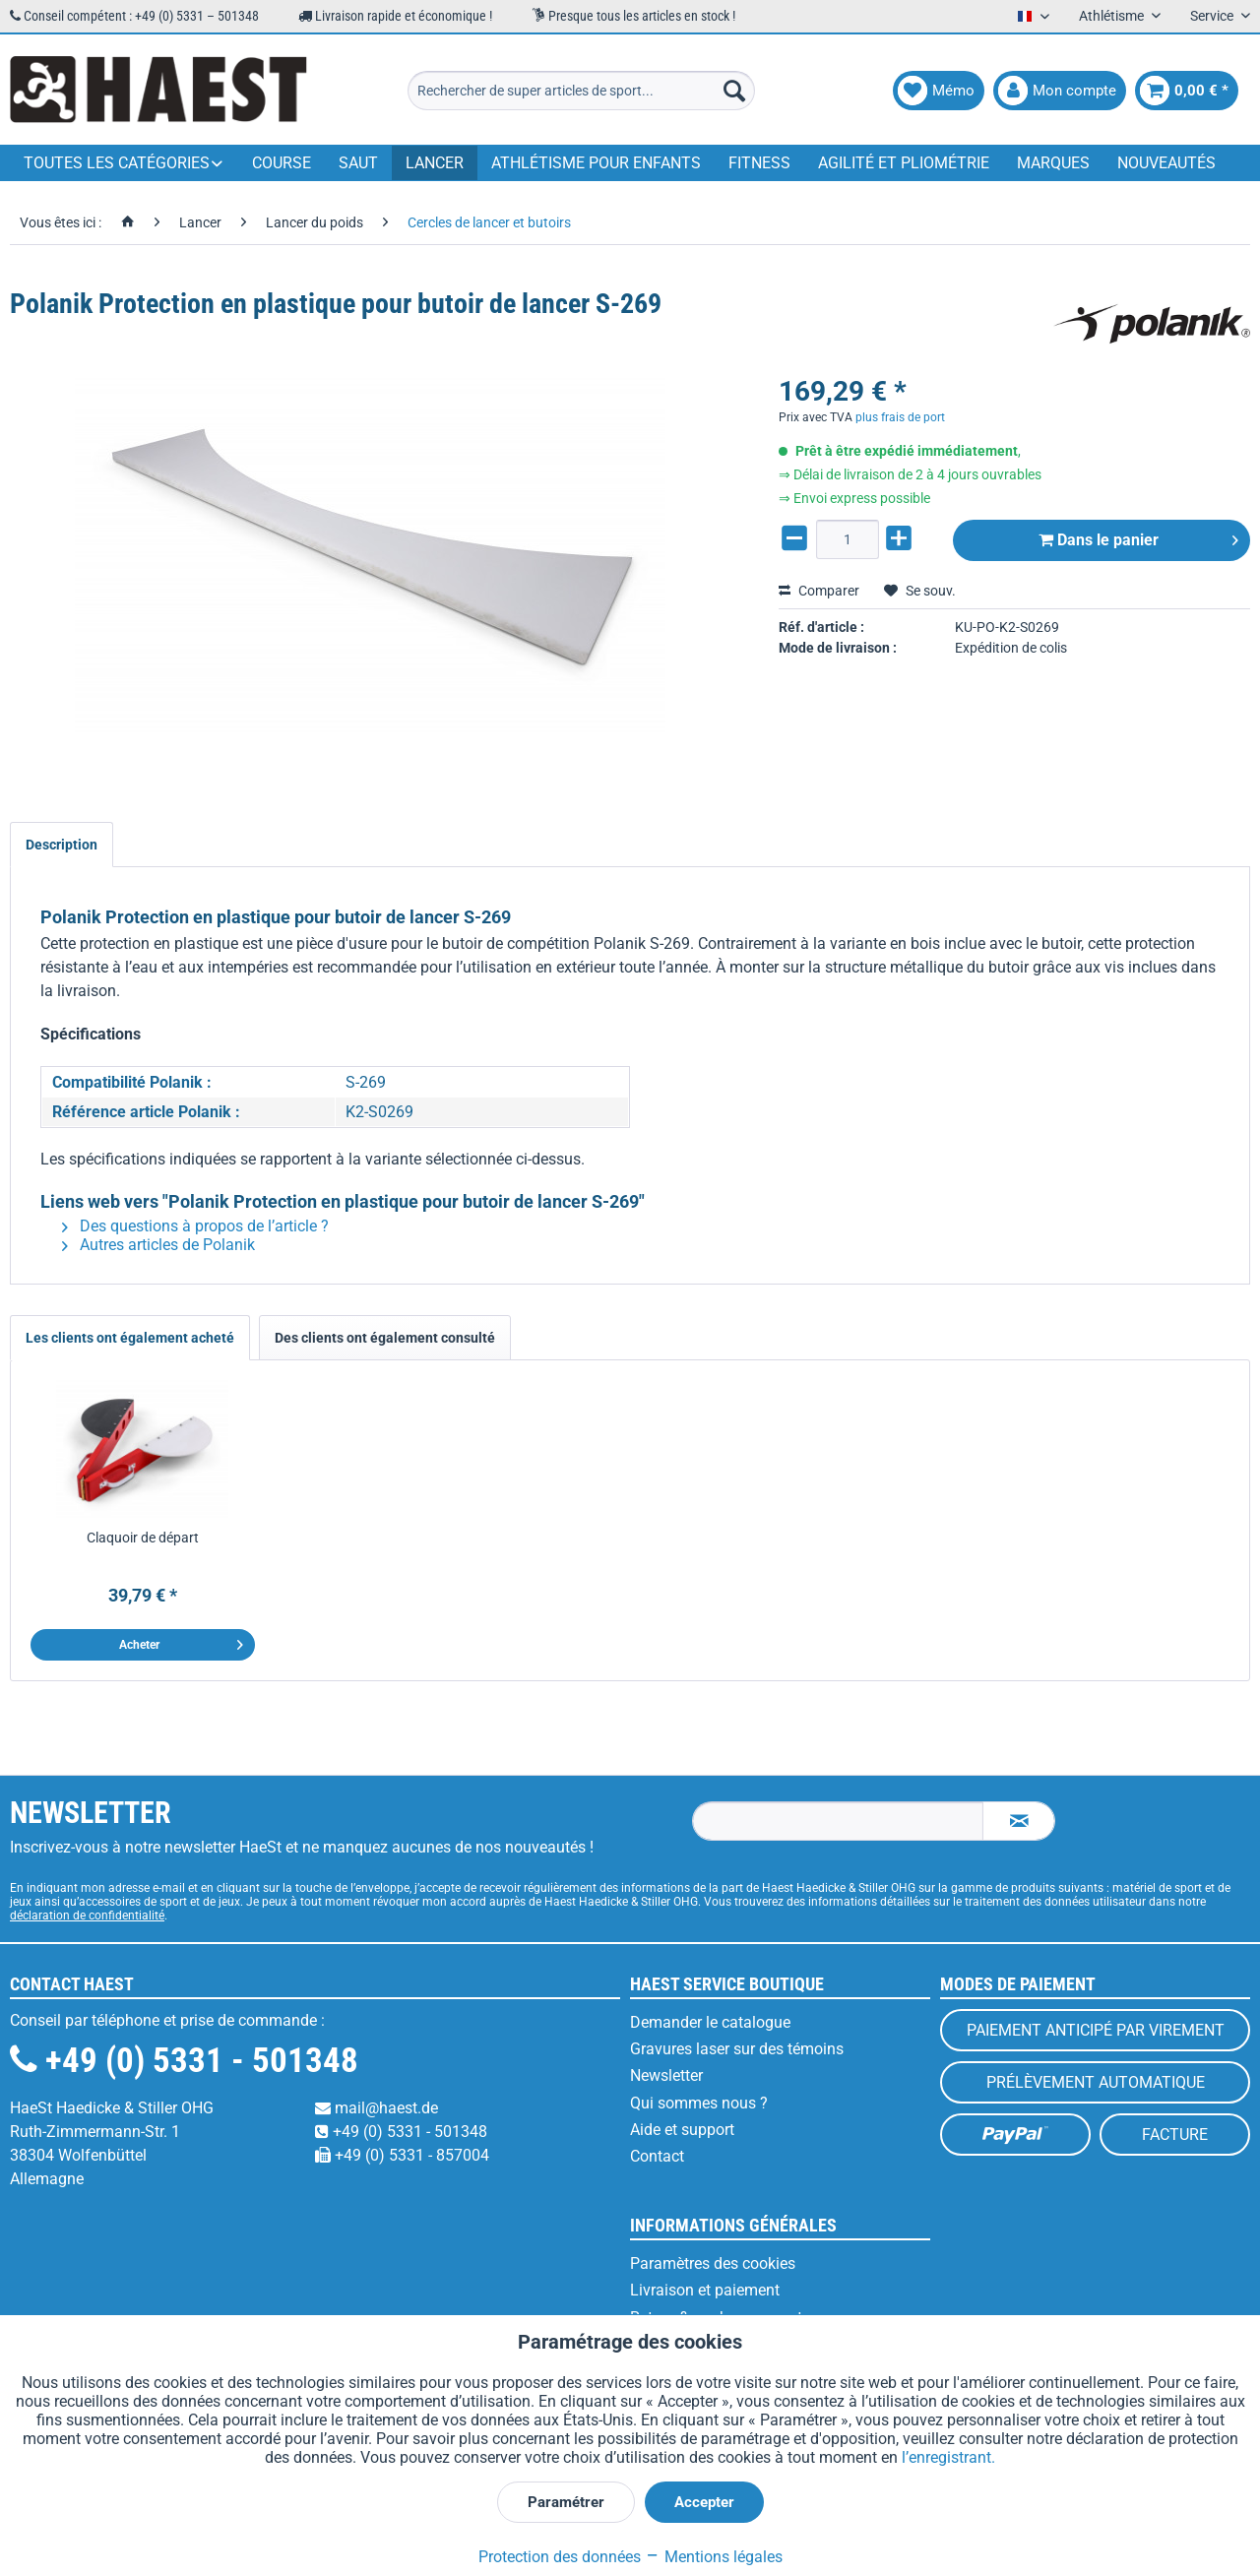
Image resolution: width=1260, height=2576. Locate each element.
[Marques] (1053, 163)
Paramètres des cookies (712, 2263)
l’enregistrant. (948, 2457)
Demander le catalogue (710, 2022)
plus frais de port (900, 417)
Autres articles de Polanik (158, 1244)
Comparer (819, 590)
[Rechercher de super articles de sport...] (581, 90)
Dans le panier (1138, 537)
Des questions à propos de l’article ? (195, 1226)
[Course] (281, 163)
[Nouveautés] (1166, 163)
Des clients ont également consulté (385, 1338)
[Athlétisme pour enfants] (596, 163)
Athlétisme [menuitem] (1113, 16)
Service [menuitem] (1213, 16)
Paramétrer (566, 2502)
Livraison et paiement (705, 2290)
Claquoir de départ (143, 1537)
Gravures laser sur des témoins (737, 2049)
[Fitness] (759, 163)
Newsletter (666, 2075)
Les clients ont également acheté (130, 1338)
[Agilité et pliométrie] (903, 163)
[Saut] (358, 163)
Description (61, 844)
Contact (657, 2156)
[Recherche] (734, 90)
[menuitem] (581, 90)
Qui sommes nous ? (699, 2103)
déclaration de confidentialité (87, 1915)
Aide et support (682, 2129)
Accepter (704, 2502)
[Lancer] (434, 163)
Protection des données (559, 2556)
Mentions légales (714, 2556)
